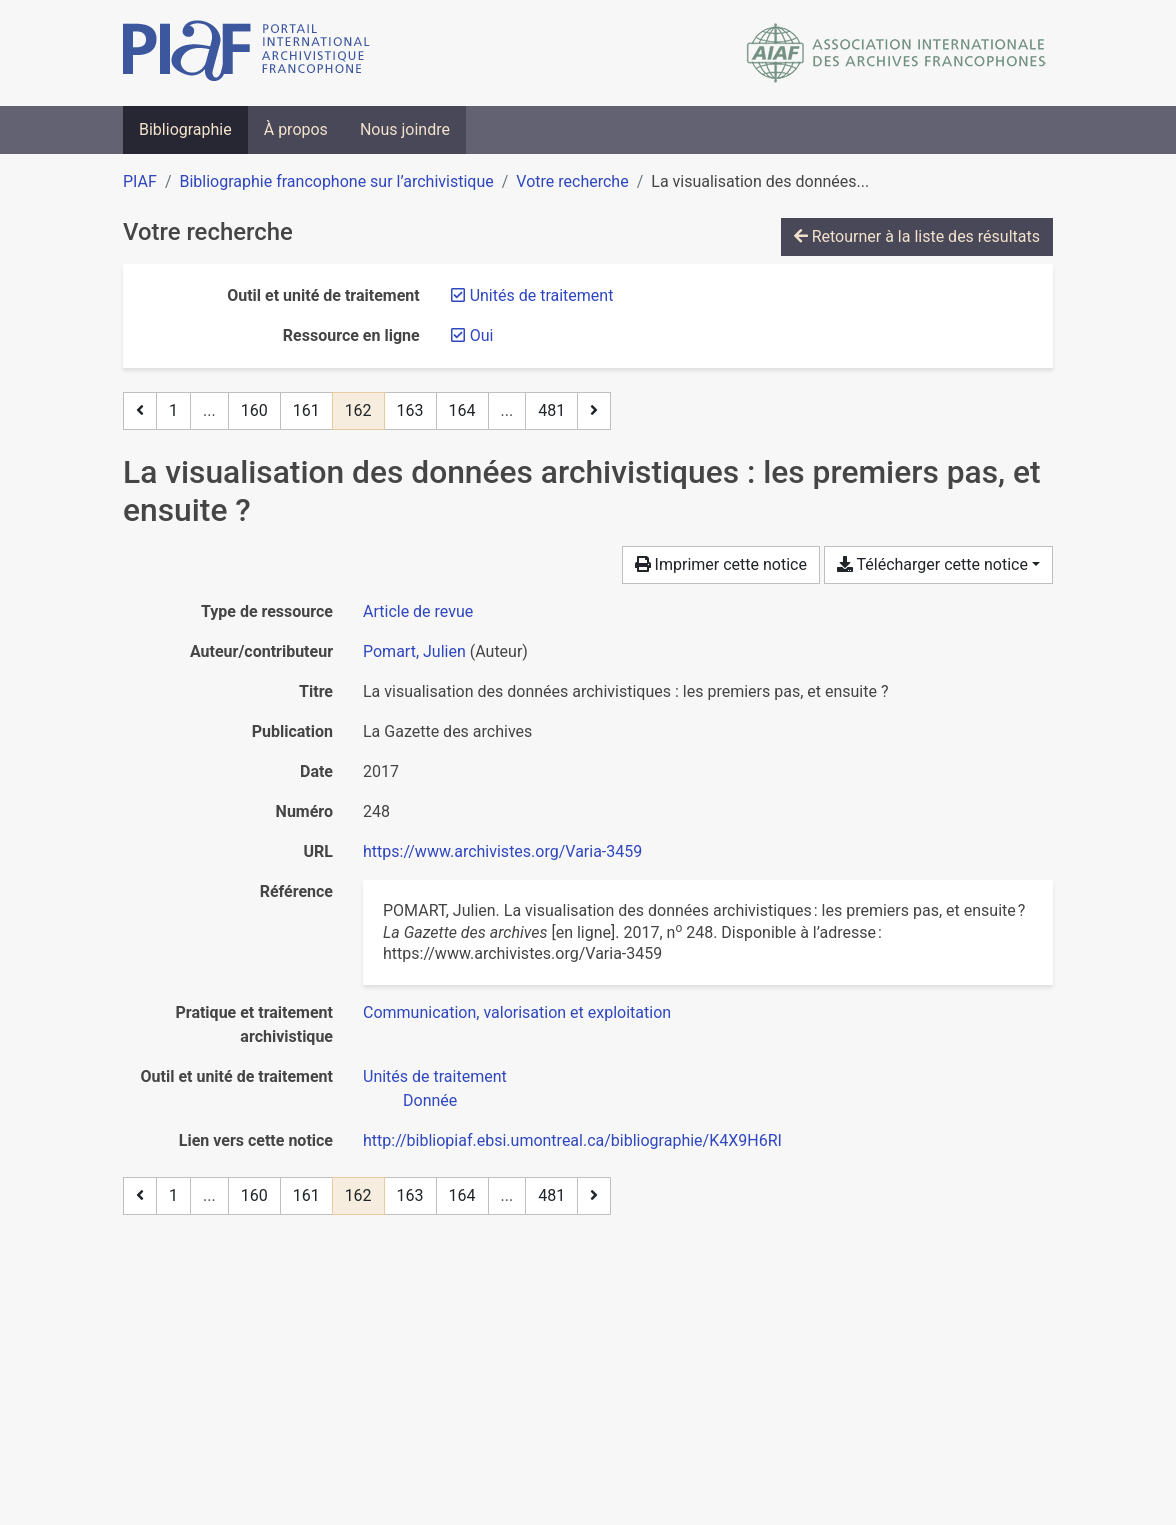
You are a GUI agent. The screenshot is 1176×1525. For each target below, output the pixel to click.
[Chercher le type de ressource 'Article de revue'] (418, 611)
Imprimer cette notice (721, 564)
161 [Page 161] (306, 410)
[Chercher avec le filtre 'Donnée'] (430, 1100)
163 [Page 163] (410, 410)
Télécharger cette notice (932, 564)
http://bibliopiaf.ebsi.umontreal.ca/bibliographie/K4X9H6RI (572, 1140)
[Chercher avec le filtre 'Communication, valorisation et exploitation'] (517, 1012)
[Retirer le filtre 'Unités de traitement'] (542, 295)
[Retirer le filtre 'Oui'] (482, 335)
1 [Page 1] (173, 410)
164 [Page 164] (462, 410)
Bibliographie (185, 129)
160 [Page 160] (254, 410)
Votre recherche (572, 181)
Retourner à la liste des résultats (917, 236)
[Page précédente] (140, 411)
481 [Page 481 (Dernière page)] (551, 410)
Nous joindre (405, 129)
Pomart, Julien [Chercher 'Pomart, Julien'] (414, 651)
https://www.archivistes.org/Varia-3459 (502, 851)
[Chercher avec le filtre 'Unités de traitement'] (435, 1076)
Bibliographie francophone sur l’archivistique (336, 181)
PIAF (140, 181)
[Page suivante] (594, 411)
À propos (296, 129)
